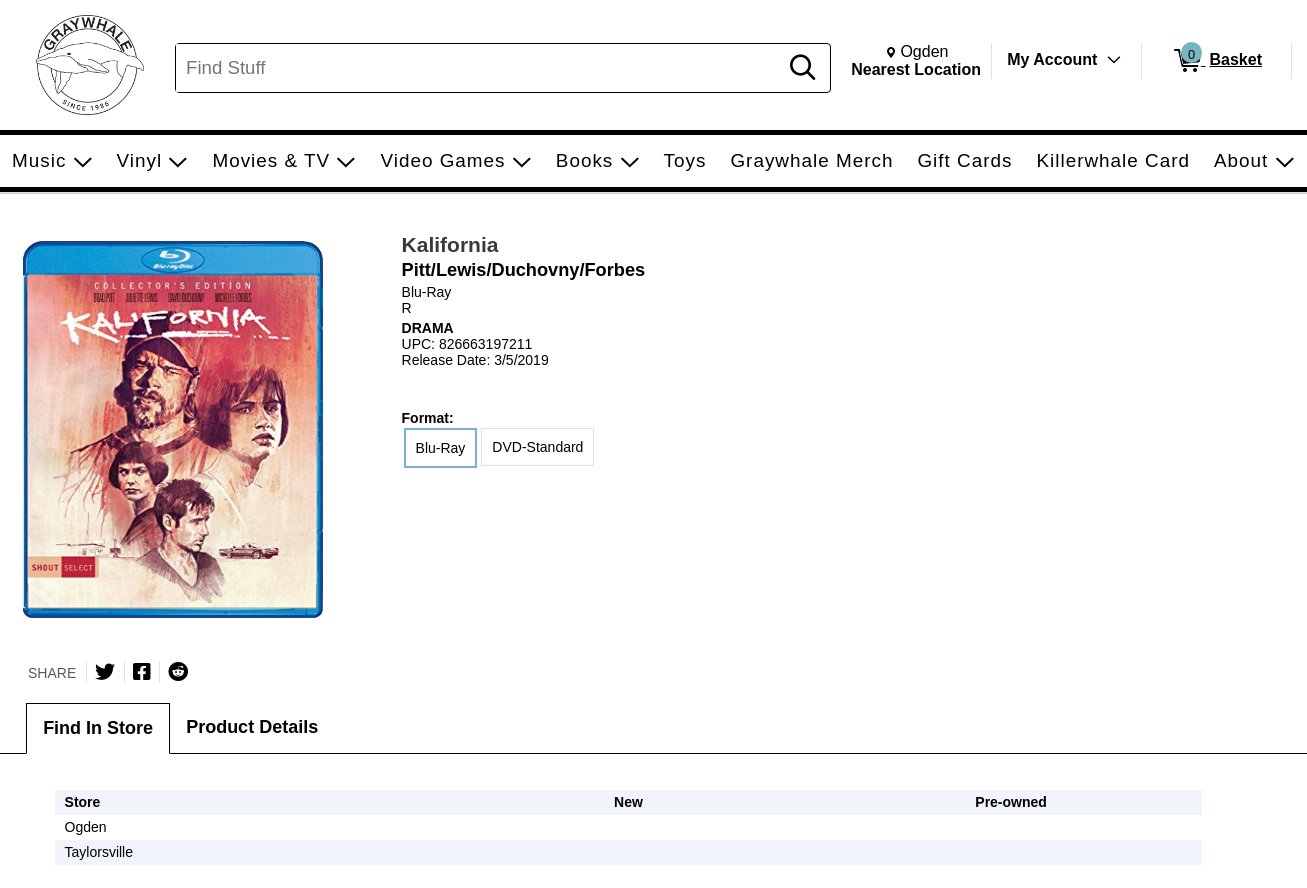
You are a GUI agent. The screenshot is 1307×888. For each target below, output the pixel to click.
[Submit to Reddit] (178, 672)
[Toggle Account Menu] (1114, 60)
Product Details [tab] (252, 727)
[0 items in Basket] (1216, 61)
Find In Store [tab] (98, 728)
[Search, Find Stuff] (479, 68)
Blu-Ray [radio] (441, 448)
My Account (1052, 59)
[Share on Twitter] (105, 672)
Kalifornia (450, 244)
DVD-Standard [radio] (537, 447)
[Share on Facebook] (142, 672)
